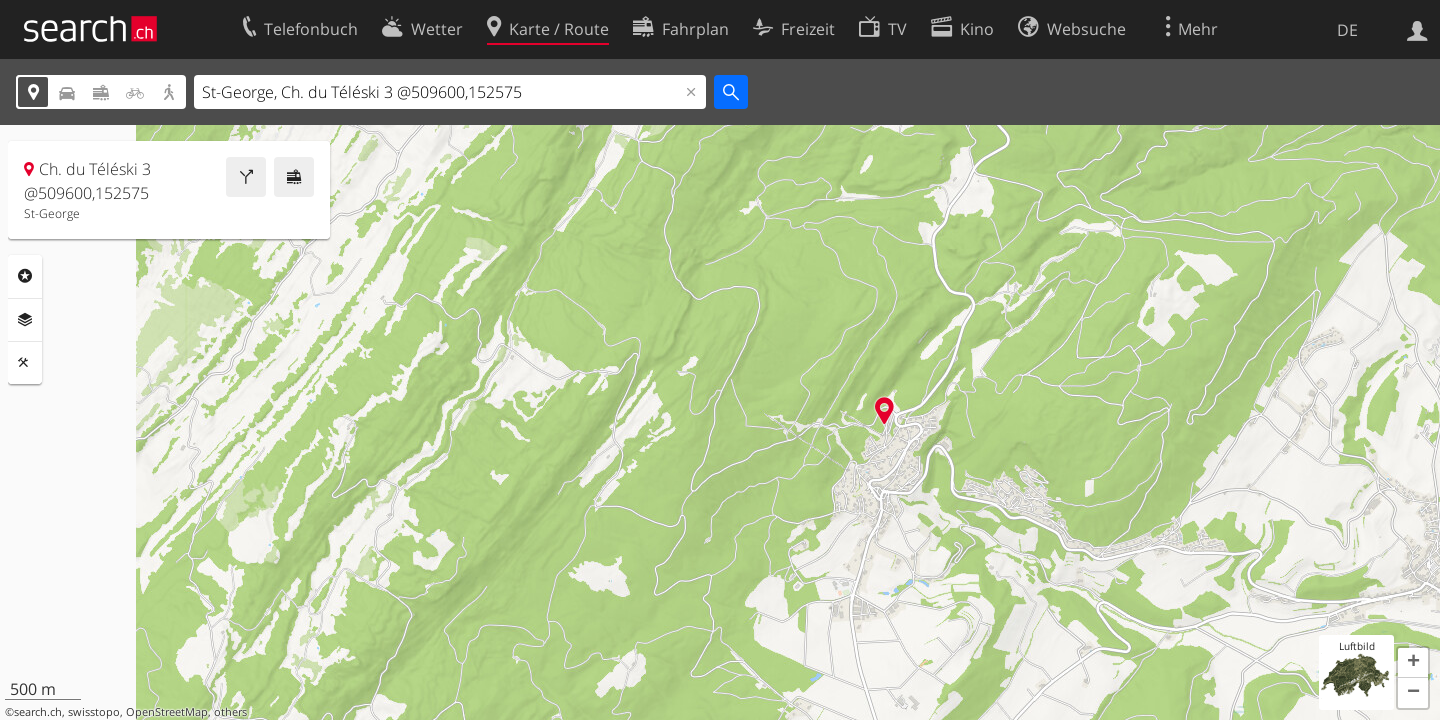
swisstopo (94, 712)
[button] (1413, 663)
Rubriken (25, 276)
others (230, 712)
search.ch (38, 712)
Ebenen (25, 320)
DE (1347, 30)
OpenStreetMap (167, 712)
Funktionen (25, 363)
